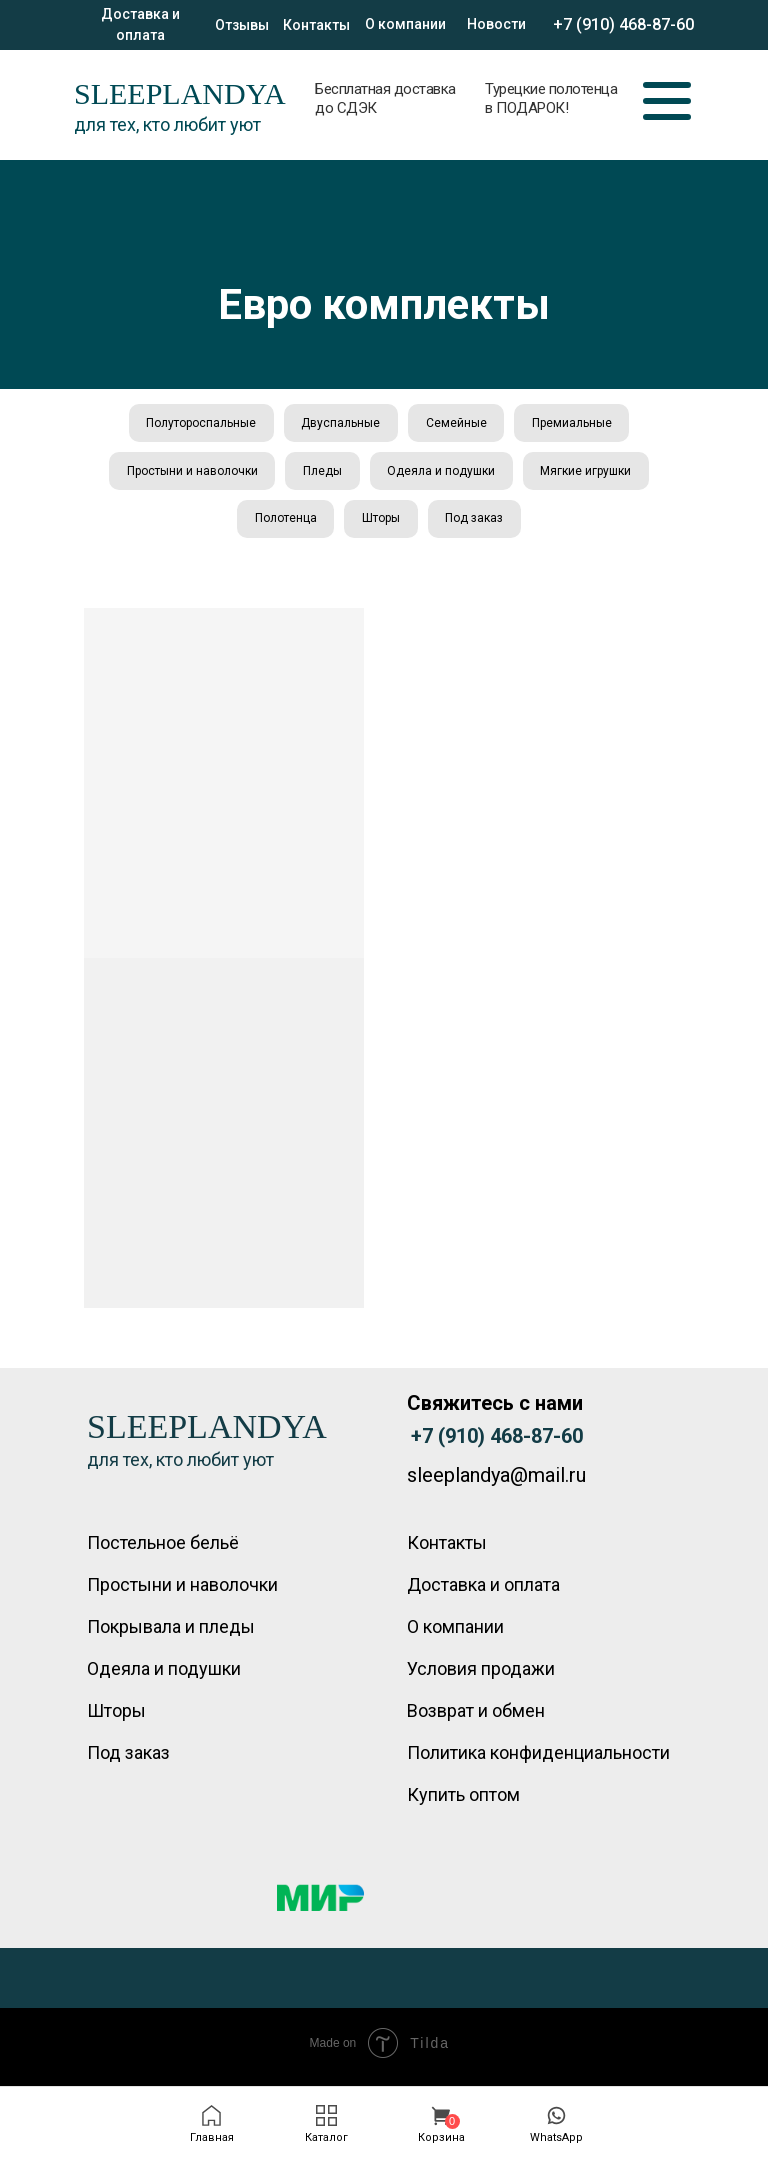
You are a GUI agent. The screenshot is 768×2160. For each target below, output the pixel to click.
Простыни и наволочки (188, 475)
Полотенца (283, 525)
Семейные (457, 424)
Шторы (381, 525)
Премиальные (576, 424)
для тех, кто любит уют (167, 124)
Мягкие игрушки (590, 475)
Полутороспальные (197, 424)
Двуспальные (339, 424)
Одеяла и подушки (443, 475)
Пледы (321, 475)
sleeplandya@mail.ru (496, 1483)
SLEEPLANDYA (180, 93)
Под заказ (477, 525)
